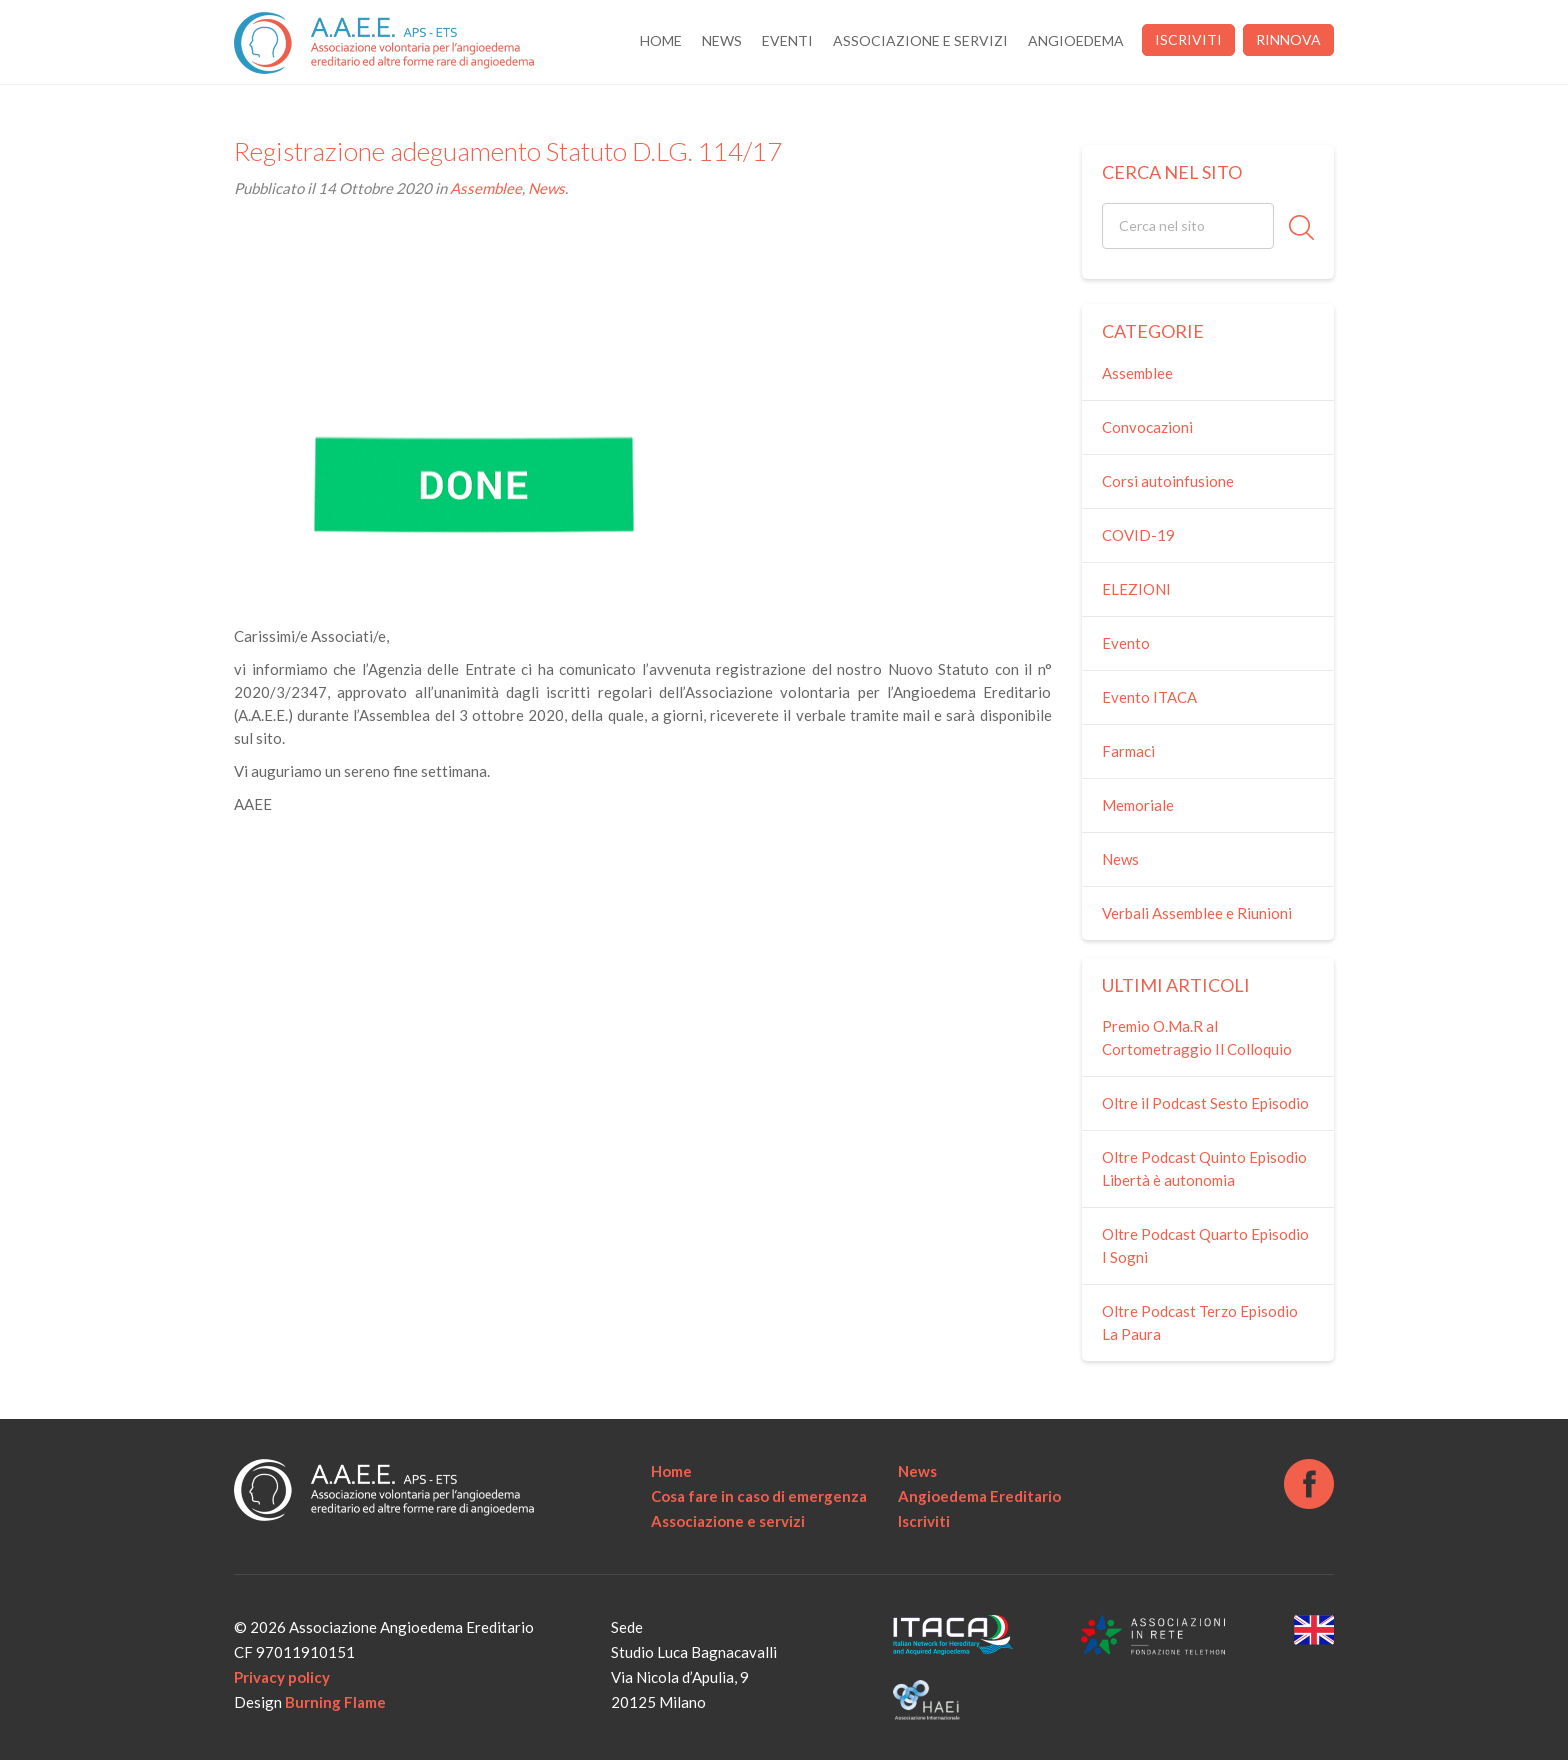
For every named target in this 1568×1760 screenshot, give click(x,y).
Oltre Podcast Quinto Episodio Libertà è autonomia (1204, 1168)
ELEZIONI (1136, 589)
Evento (1126, 643)
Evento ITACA (1149, 697)
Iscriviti (1188, 39)
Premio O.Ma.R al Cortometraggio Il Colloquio (1197, 1037)
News (722, 40)
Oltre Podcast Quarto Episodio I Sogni (1205, 1245)
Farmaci (1128, 751)
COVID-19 (1138, 535)
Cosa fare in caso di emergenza (759, 1496)
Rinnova (1288, 39)
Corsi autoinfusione (1168, 481)
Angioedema (1076, 40)
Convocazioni (1147, 427)
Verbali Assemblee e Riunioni (1197, 913)
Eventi (787, 40)
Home (661, 40)
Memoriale (1138, 805)
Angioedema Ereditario (979, 1496)
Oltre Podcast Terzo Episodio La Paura (1200, 1322)
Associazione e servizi (920, 40)
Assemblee (486, 188)
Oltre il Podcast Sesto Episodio (1205, 1103)
